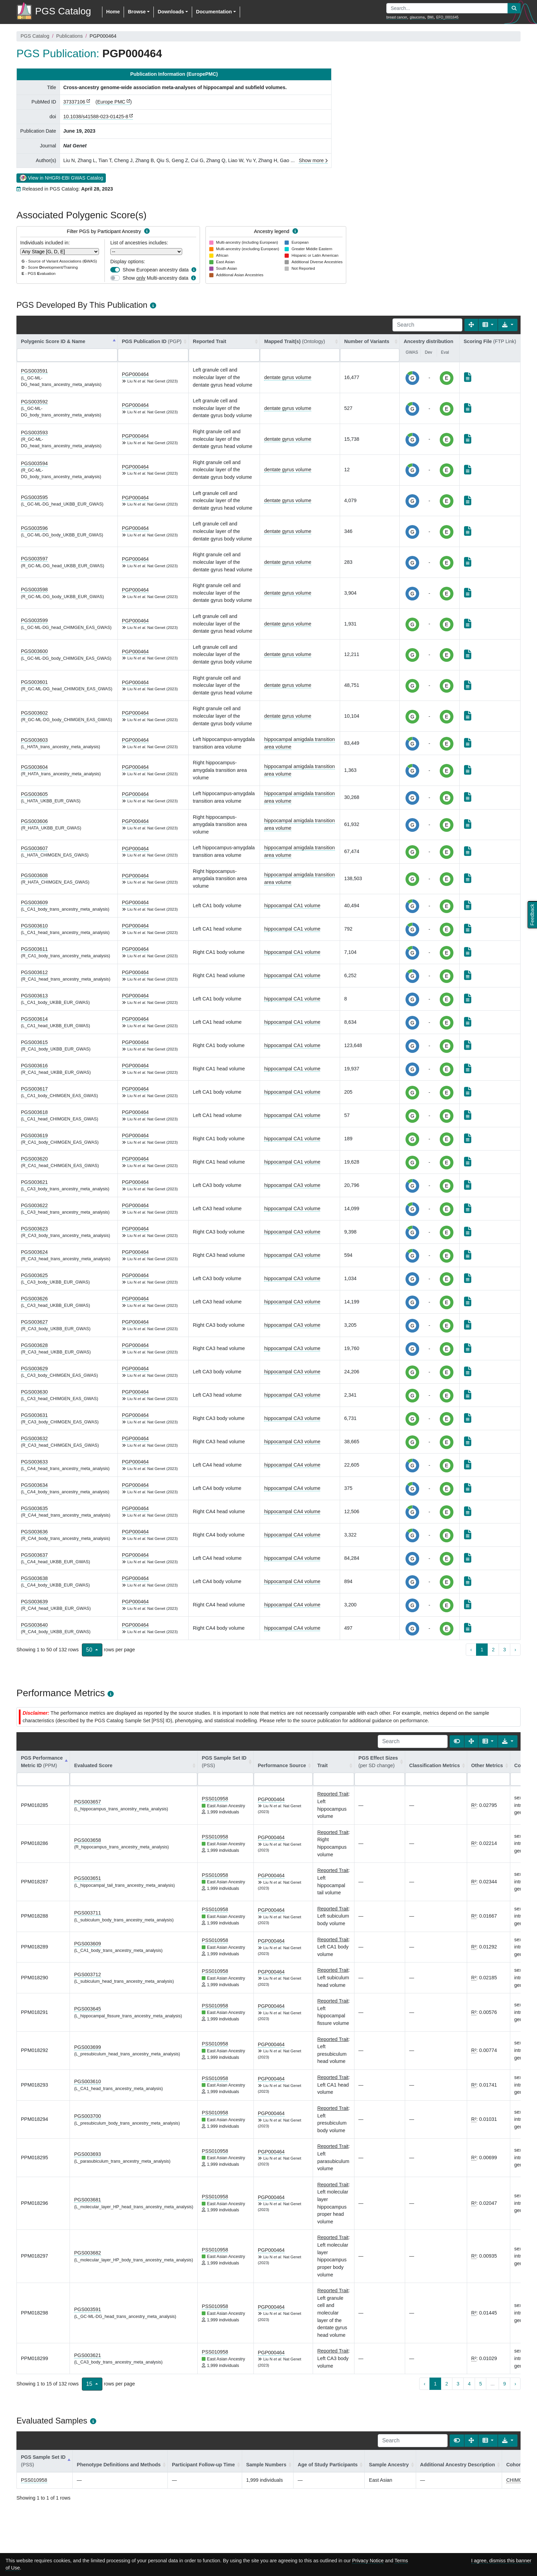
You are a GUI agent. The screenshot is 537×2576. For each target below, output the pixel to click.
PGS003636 (34, 1531)
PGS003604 (34, 767)
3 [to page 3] (504, 1649)
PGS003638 (34, 1578)
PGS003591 (34, 371)
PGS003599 (34, 620)
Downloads (171, 11)
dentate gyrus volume (287, 377)
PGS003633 (34, 1462)
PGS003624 (34, 1252)
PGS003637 (34, 1555)
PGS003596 (34, 528)
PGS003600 (34, 651)
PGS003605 (34, 794)
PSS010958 (215, 1798)
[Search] (427, 324)
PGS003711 (87, 1913)
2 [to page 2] (493, 1649)
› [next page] (515, 1649)
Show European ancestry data (156, 269)
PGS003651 (87, 1878)
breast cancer (396, 17)
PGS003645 (87, 2009)
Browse (137, 11)
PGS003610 (34, 925)
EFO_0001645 (447, 17)
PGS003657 (87, 1802)
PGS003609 (34, 902)
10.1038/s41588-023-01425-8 (95, 116)
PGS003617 (34, 1089)
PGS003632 (34, 1438)
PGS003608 (34, 875)
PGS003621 (34, 1182)
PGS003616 (34, 1065)
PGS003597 (34, 558)
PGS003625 (34, 1275)
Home (113, 11)
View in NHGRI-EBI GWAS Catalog (61, 177)
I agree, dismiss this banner (501, 2560)
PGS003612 (34, 972)
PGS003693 (87, 2154)
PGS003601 (34, 682)
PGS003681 (87, 2199)
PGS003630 (34, 1392)
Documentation (214, 11)
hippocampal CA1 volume (292, 905)
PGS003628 (34, 1345)
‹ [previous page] (471, 1649)
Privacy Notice (368, 2560)
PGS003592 (34, 401)
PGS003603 (34, 740)
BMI (430, 17)
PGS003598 (34, 589)
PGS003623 (34, 1228)
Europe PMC (111, 102)
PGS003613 (34, 995)
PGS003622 (34, 1205)
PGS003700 (87, 2116)
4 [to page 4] (469, 2383)
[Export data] (508, 324)
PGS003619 (34, 1135)
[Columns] (488, 324)
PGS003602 (34, 713)
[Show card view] (456, 1741)
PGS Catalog (35, 36)
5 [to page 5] (480, 2383)
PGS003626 (34, 1298)
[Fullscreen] (471, 324)
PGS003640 (34, 1625)
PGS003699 (87, 2047)
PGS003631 (34, 1415)
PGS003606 (34, 821)
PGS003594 (34, 463)
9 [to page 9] (504, 2383)
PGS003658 (87, 1840)
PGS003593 (34, 432)
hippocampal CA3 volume (292, 1185)
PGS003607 (34, 848)
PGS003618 (34, 1112)
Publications (69, 36)
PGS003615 (34, 1042)
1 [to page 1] (481, 1649)
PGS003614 (34, 1019)
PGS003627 (34, 1322)
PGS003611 (34, 949)
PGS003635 (34, 1508)
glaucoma (417, 17)
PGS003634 (34, 1485)
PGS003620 (34, 1159)
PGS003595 (34, 497)
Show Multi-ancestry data (155, 278)
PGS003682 (87, 2253)
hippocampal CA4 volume (292, 1465)
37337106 (74, 102)
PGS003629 (34, 1368)
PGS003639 (34, 1601)
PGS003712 (87, 1974)
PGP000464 (135, 374)
